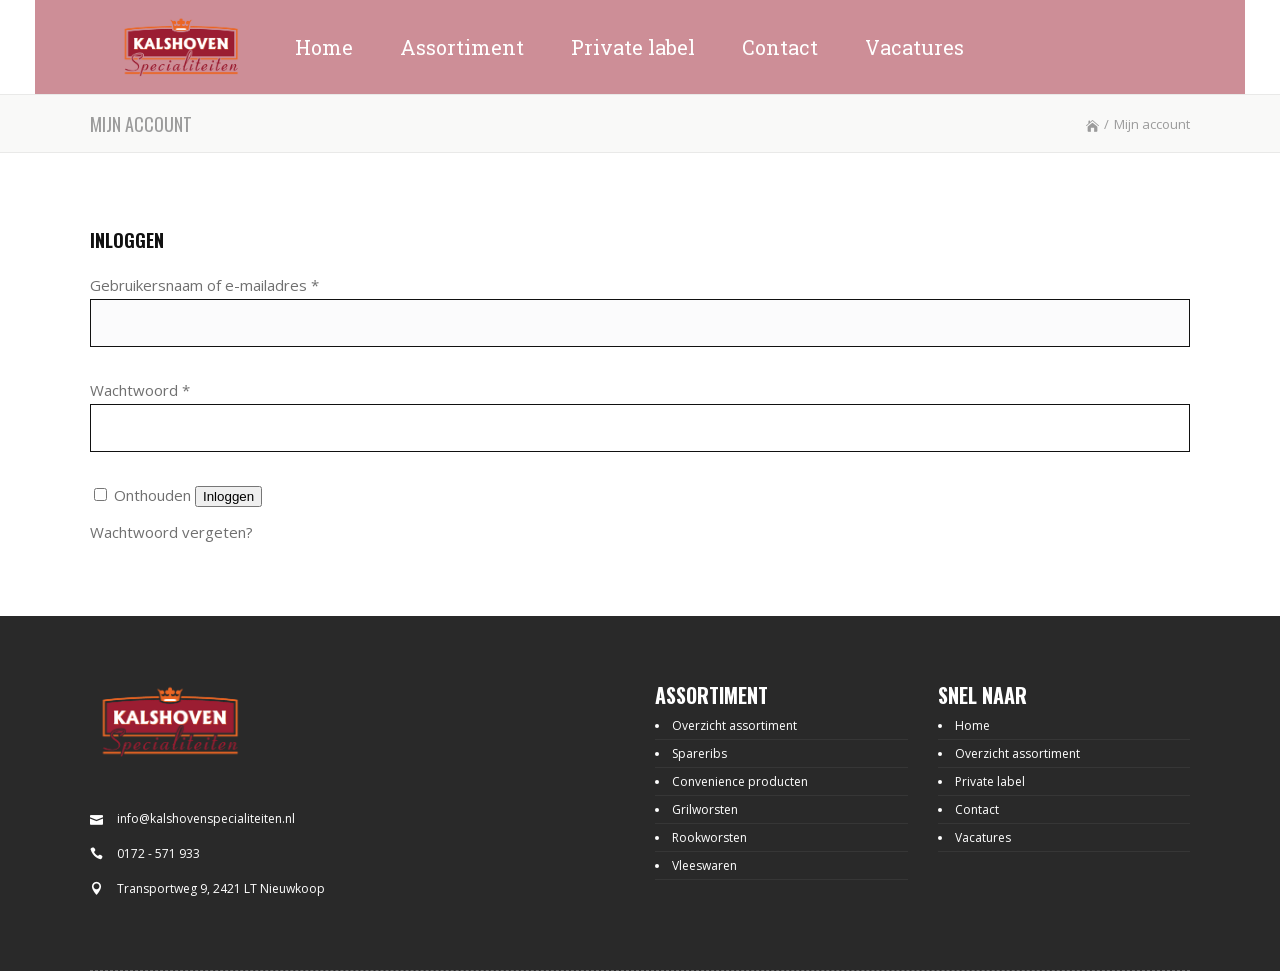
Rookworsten (709, 837)
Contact (977, 809)
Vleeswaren (704, 865)
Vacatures (983, 837)
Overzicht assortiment (734, 725)
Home (972, 725)
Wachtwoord (140, 390)
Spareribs (699, 753)
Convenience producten (740, 781)
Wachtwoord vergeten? (171, 532)
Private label (990, 781)
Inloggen (228, 496)
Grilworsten (705, 809)
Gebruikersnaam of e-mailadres (204, 285)
